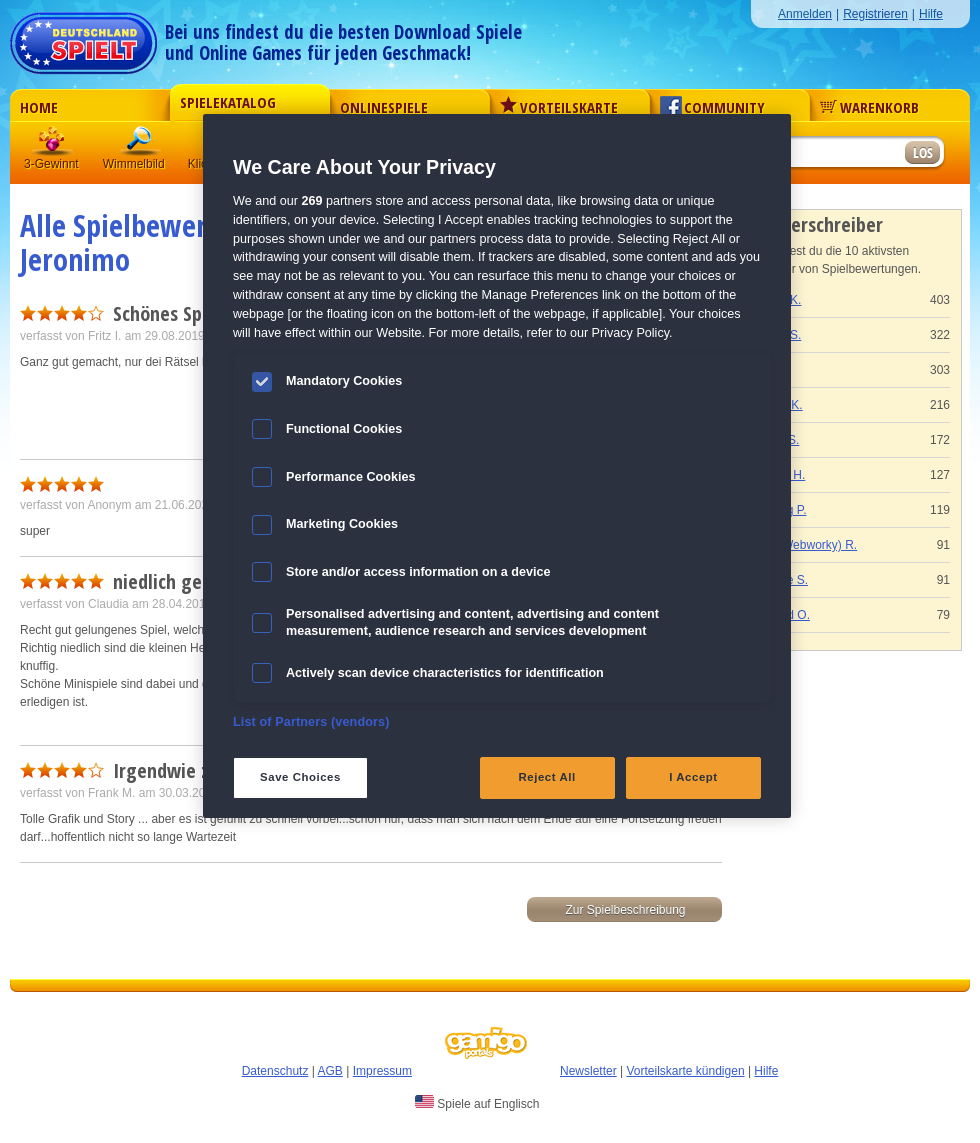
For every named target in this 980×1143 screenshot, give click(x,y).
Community (712, 107)
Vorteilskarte (559, 107)
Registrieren (875, 14)
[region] (497, 465)
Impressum (382, 1071)
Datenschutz (275, 1071)
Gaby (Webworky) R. (801, 545)
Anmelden (805, 14)
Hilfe (931, 14)
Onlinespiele (384, 107)
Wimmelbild (141, 144)
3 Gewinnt (53, 144)
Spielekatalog (228, 102)
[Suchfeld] (825, 153)
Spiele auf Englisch (477, 1103)
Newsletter (588, 1071)
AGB (330, 1071)
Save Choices (300, 777)
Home (39, 107)
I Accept (693, 777)
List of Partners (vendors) (311, 722)
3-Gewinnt (51, 164)
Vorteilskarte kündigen (685, 1071)
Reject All (547, 777)
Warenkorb (869, 107)
